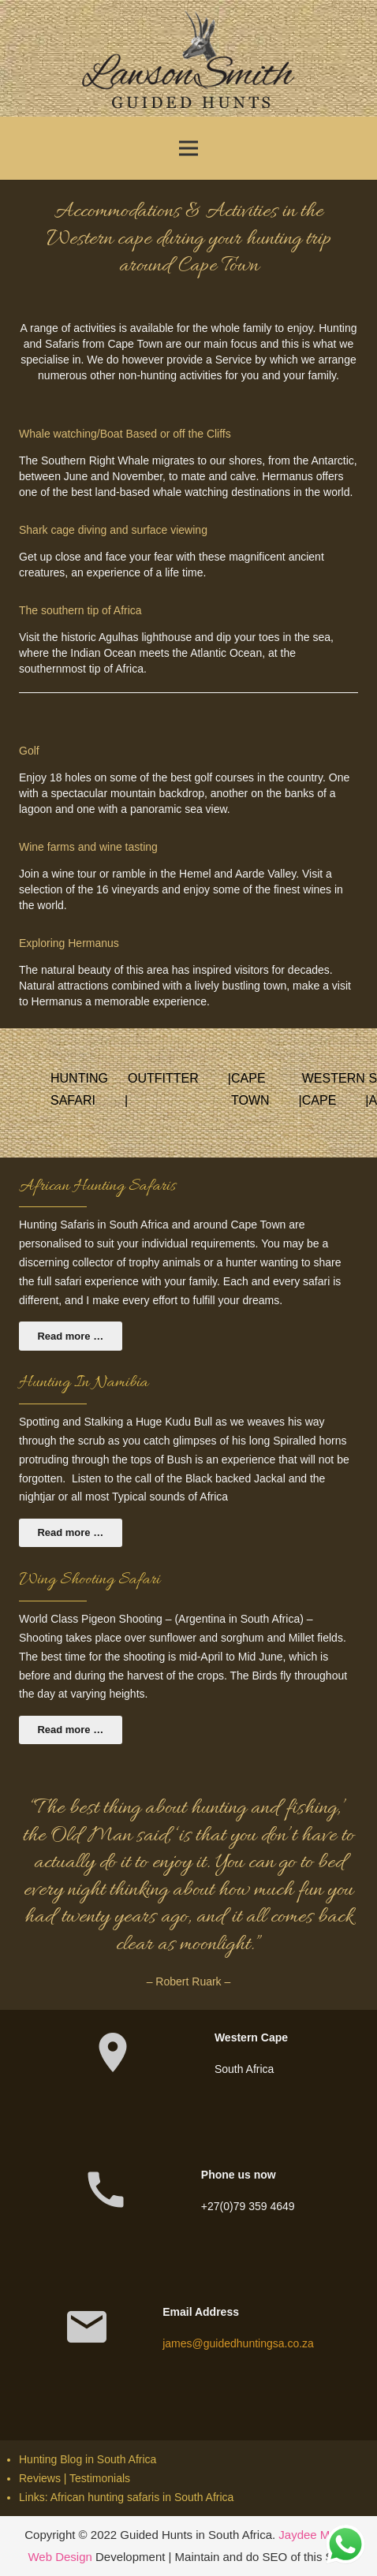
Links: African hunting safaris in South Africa (126, 2497)
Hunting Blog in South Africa (87, 2459)
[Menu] (188, 148)
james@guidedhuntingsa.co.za (238, 2343)
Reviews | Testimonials (74, 2478)
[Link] (188, 58)
